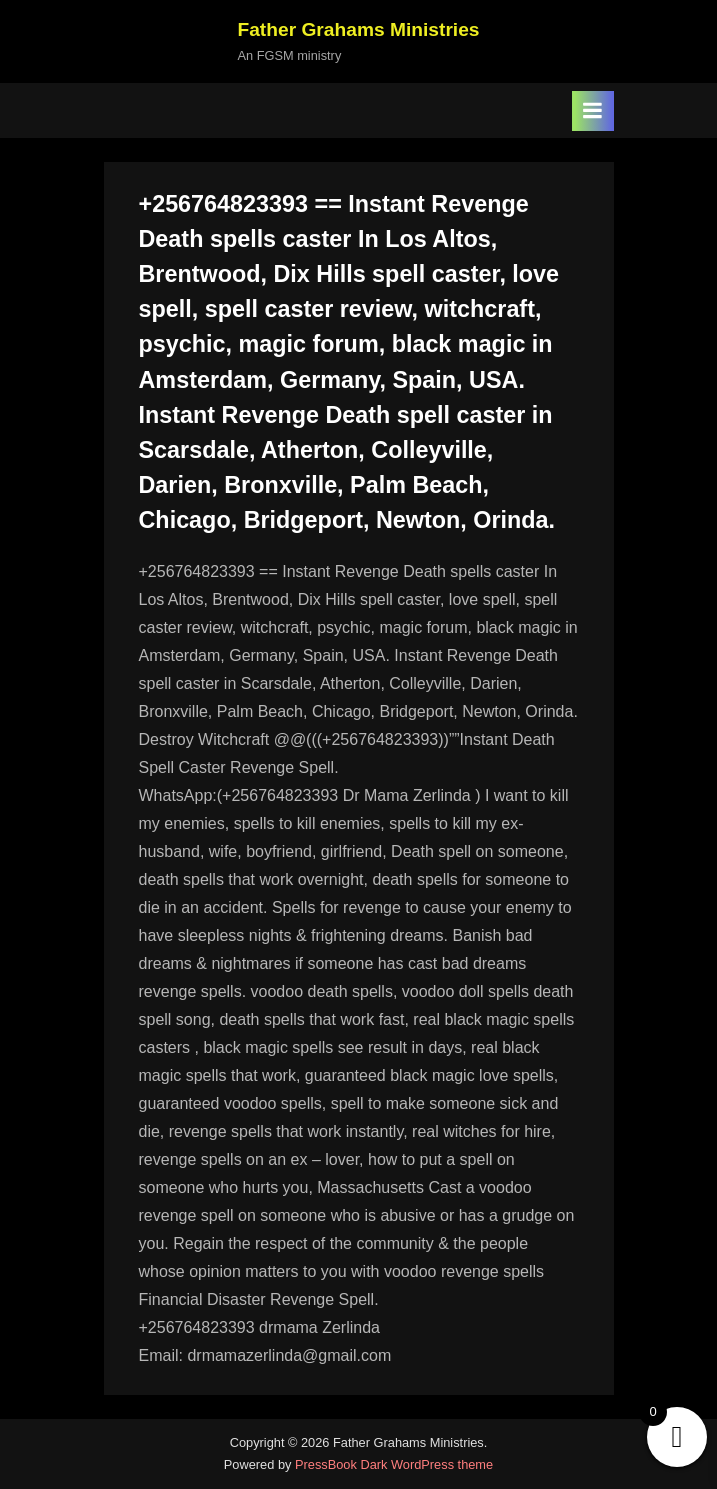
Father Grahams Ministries (358, 29)
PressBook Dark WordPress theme (394, 1464)
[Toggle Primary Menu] (593, 111)
